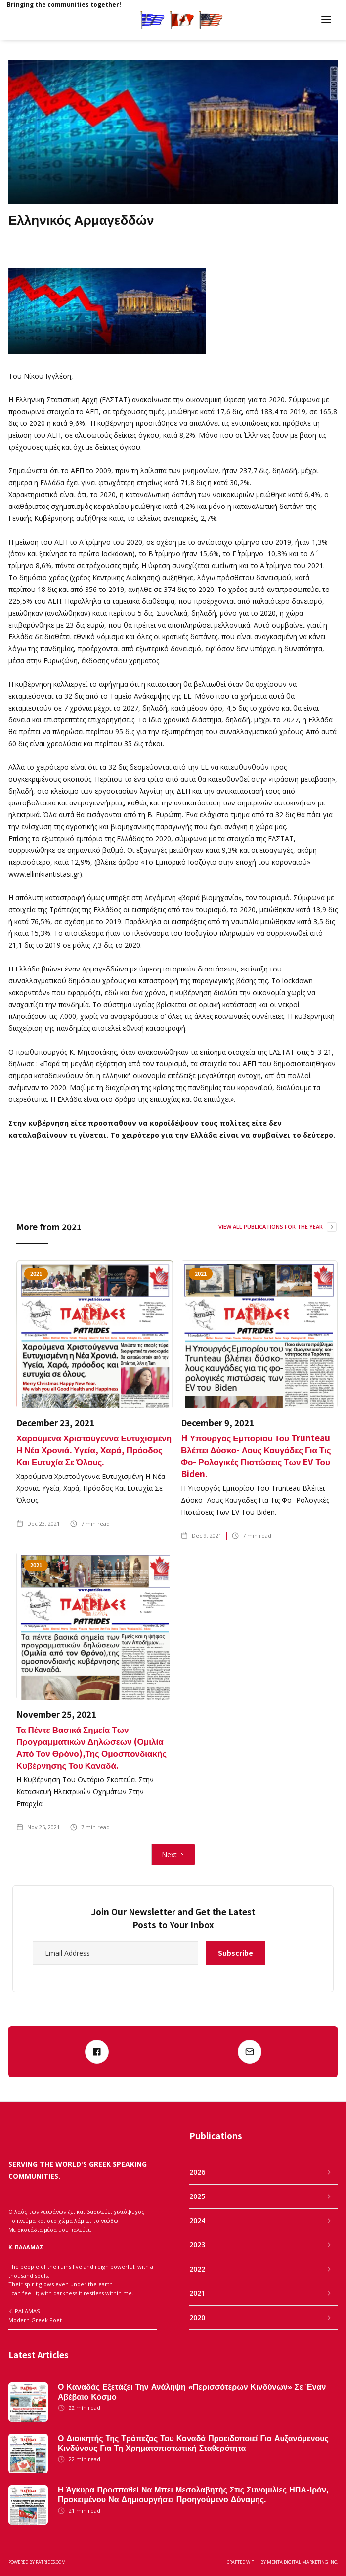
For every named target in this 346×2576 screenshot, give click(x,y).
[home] (68, 20)
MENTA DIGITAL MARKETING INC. (302, 2562)
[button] (326, 20)
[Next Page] (173, 1854)
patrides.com (51, 2562)
